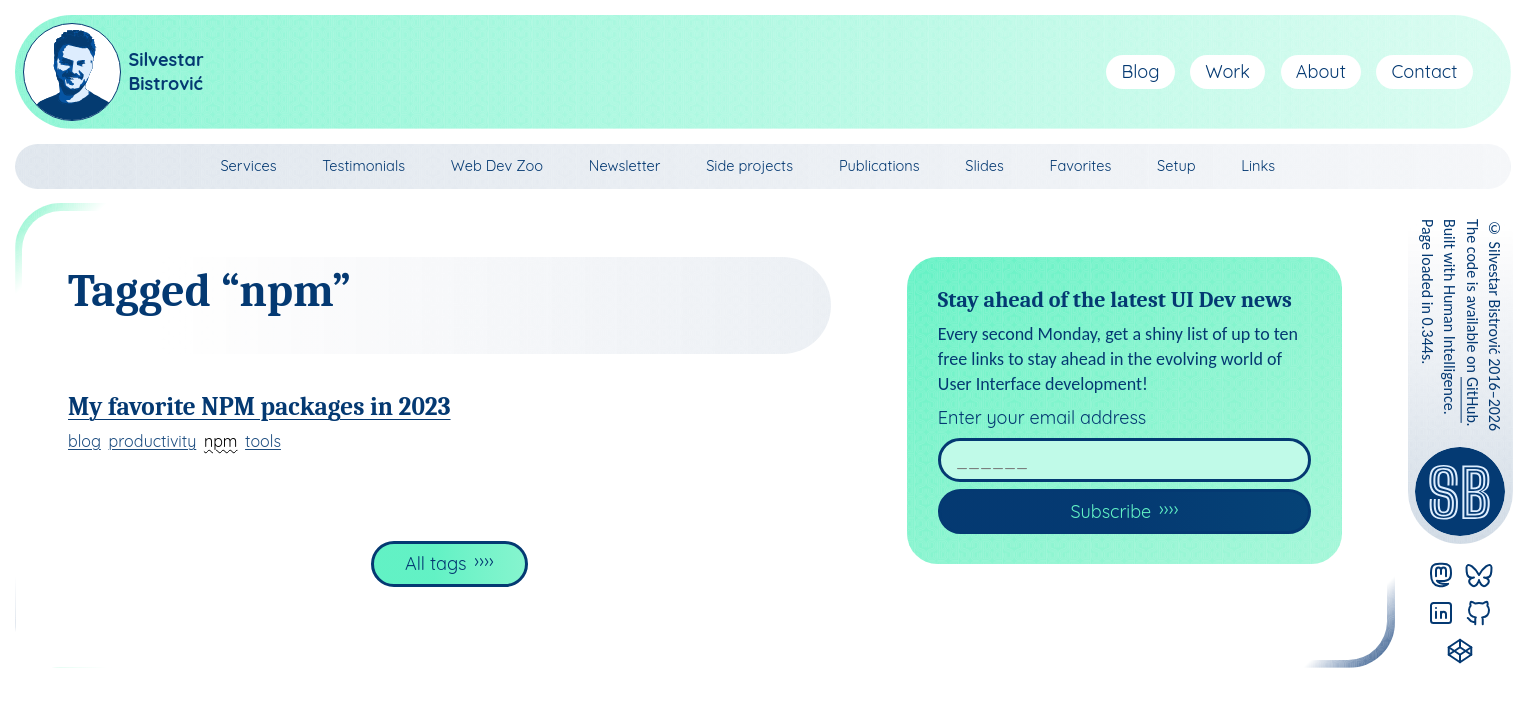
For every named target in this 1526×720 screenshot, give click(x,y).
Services (248, 165)
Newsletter (625, 165)
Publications (879, 165)
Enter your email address (1042, 417)
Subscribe (1110, 511)
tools (263, 441)
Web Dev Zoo (497, 165)
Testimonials (363, 165)
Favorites (1081, 165)
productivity (153, 441)
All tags (436, 563)
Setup (1176, 165)
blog (84, 441)
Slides (984, 165)
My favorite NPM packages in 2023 (259, 406)
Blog (1141, 71)
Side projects (749, 165)
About (1321, 71)
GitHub (1472, 400)
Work (1227, 71)
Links (1258, 165)
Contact (1425, 71)
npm (221, 441)
